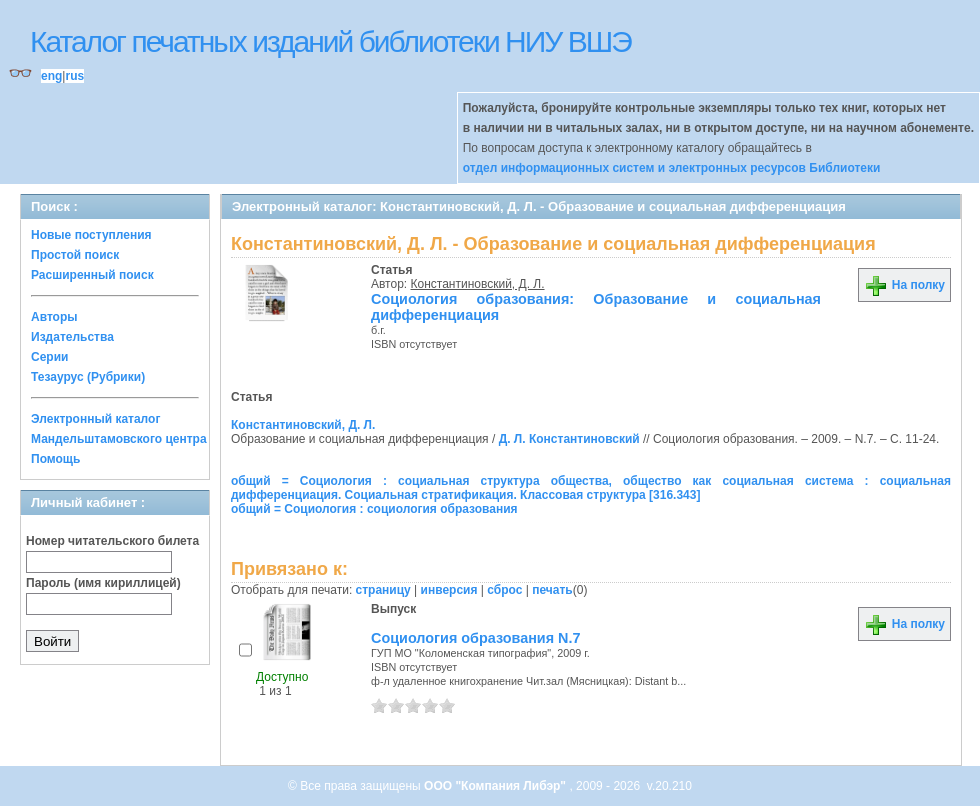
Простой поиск (75, 255)
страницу (383, 590)
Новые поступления (91, 235)
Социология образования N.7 (476, 638)
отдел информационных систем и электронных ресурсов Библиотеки (672, 168)
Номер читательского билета (112, 541)
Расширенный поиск (92, 275)
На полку (904, 285)
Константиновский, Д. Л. (478, 284)
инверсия (449, 590)
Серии (49, 357)
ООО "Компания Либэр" (496, 786)
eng (51, 76)
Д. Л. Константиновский (569, 439)
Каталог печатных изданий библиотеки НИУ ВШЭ (330, 41)
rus (74, 76)
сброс (504, 590)
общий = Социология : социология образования (374, 509)
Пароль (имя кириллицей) (103, 583)
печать (552, 590)
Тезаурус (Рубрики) (88, 377)
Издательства (72, 337)
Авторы (54, 317)
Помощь (55, 459)
